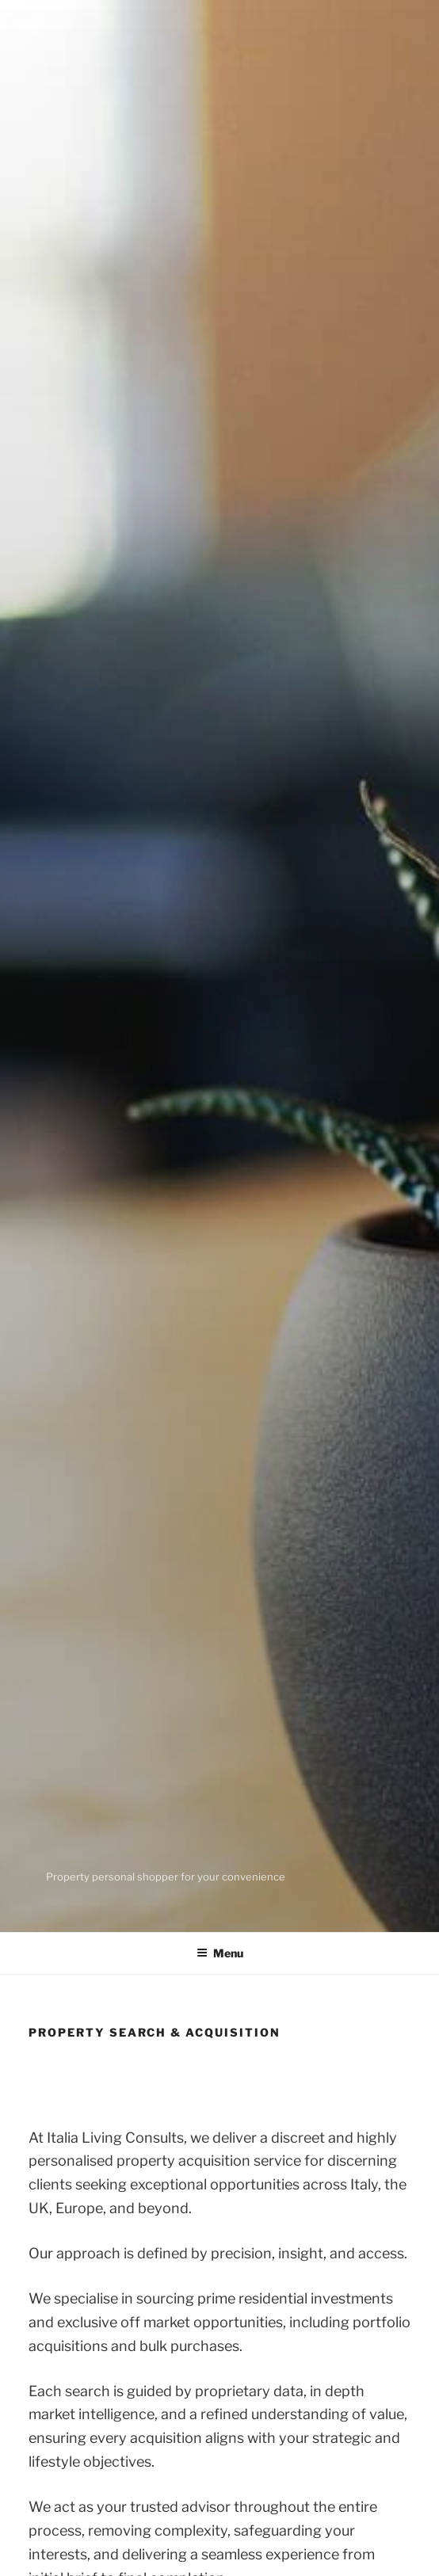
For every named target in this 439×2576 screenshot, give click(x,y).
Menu (220, 1953)
